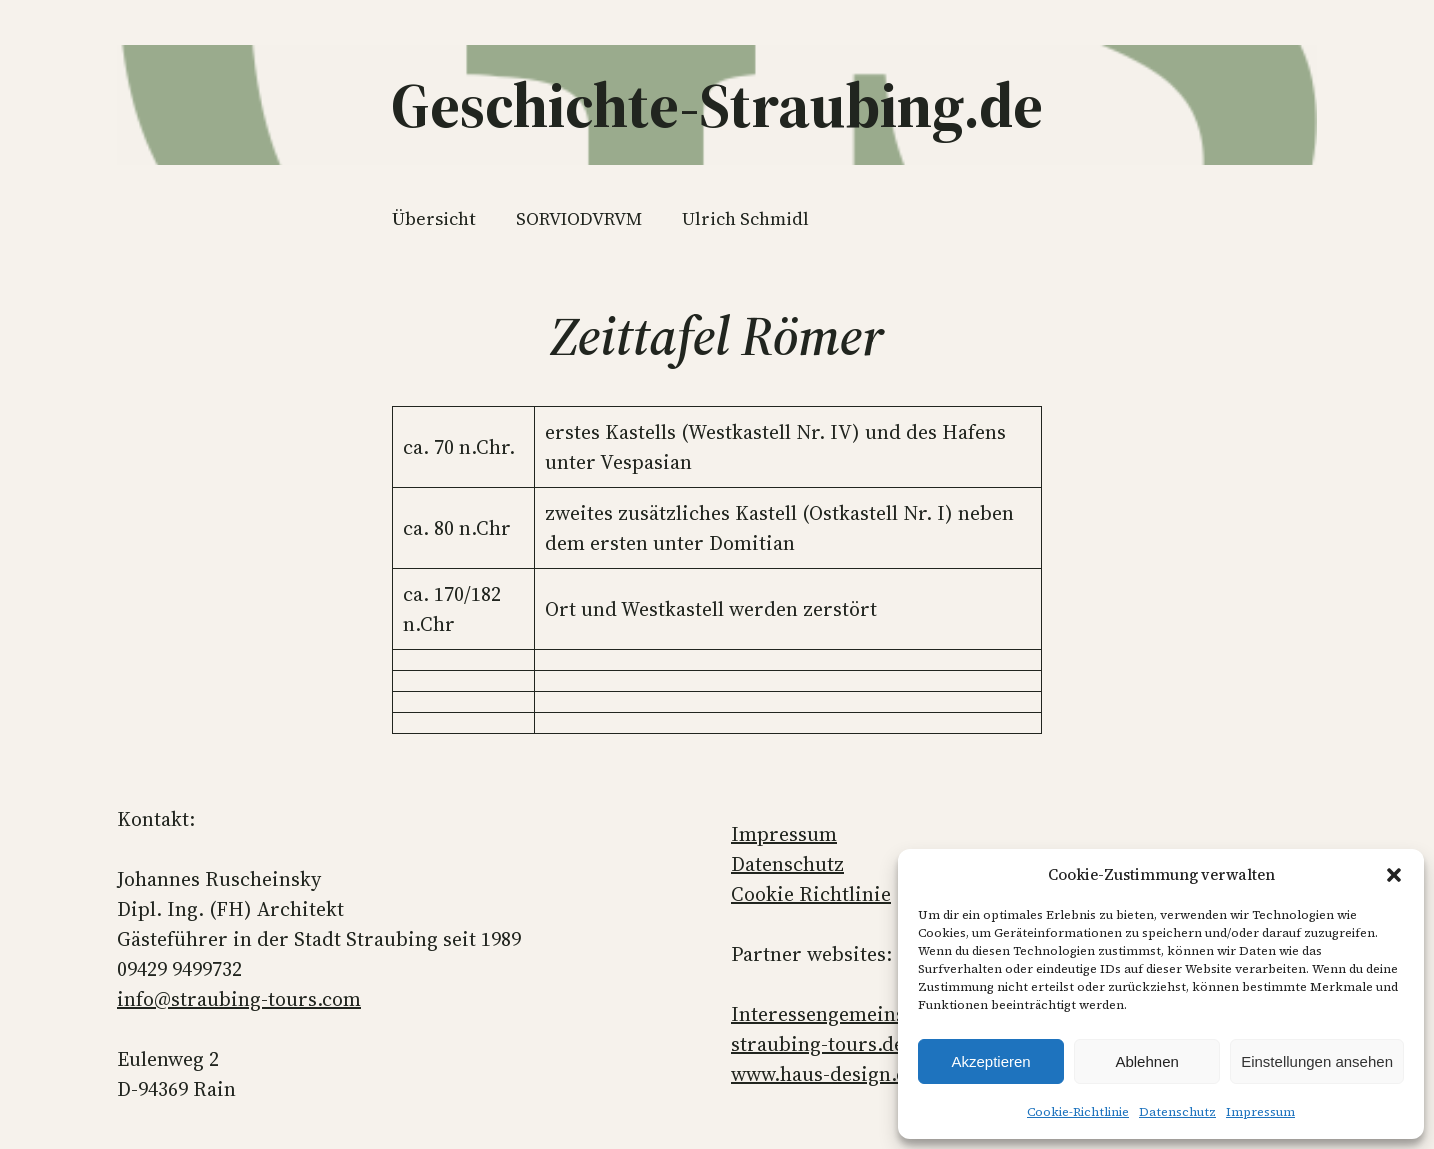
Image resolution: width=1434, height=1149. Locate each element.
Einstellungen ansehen (1317, 1061)
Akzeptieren (990, 1061)
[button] (1394, 875)
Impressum (1260, 1112)
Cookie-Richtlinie (1078, 1112)
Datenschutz (1177, 1112)
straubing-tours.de (817, 1044)
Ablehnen (1146, 1061)
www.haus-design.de (824, 1074)
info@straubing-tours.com (239, 999)
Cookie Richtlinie (811, 894)
